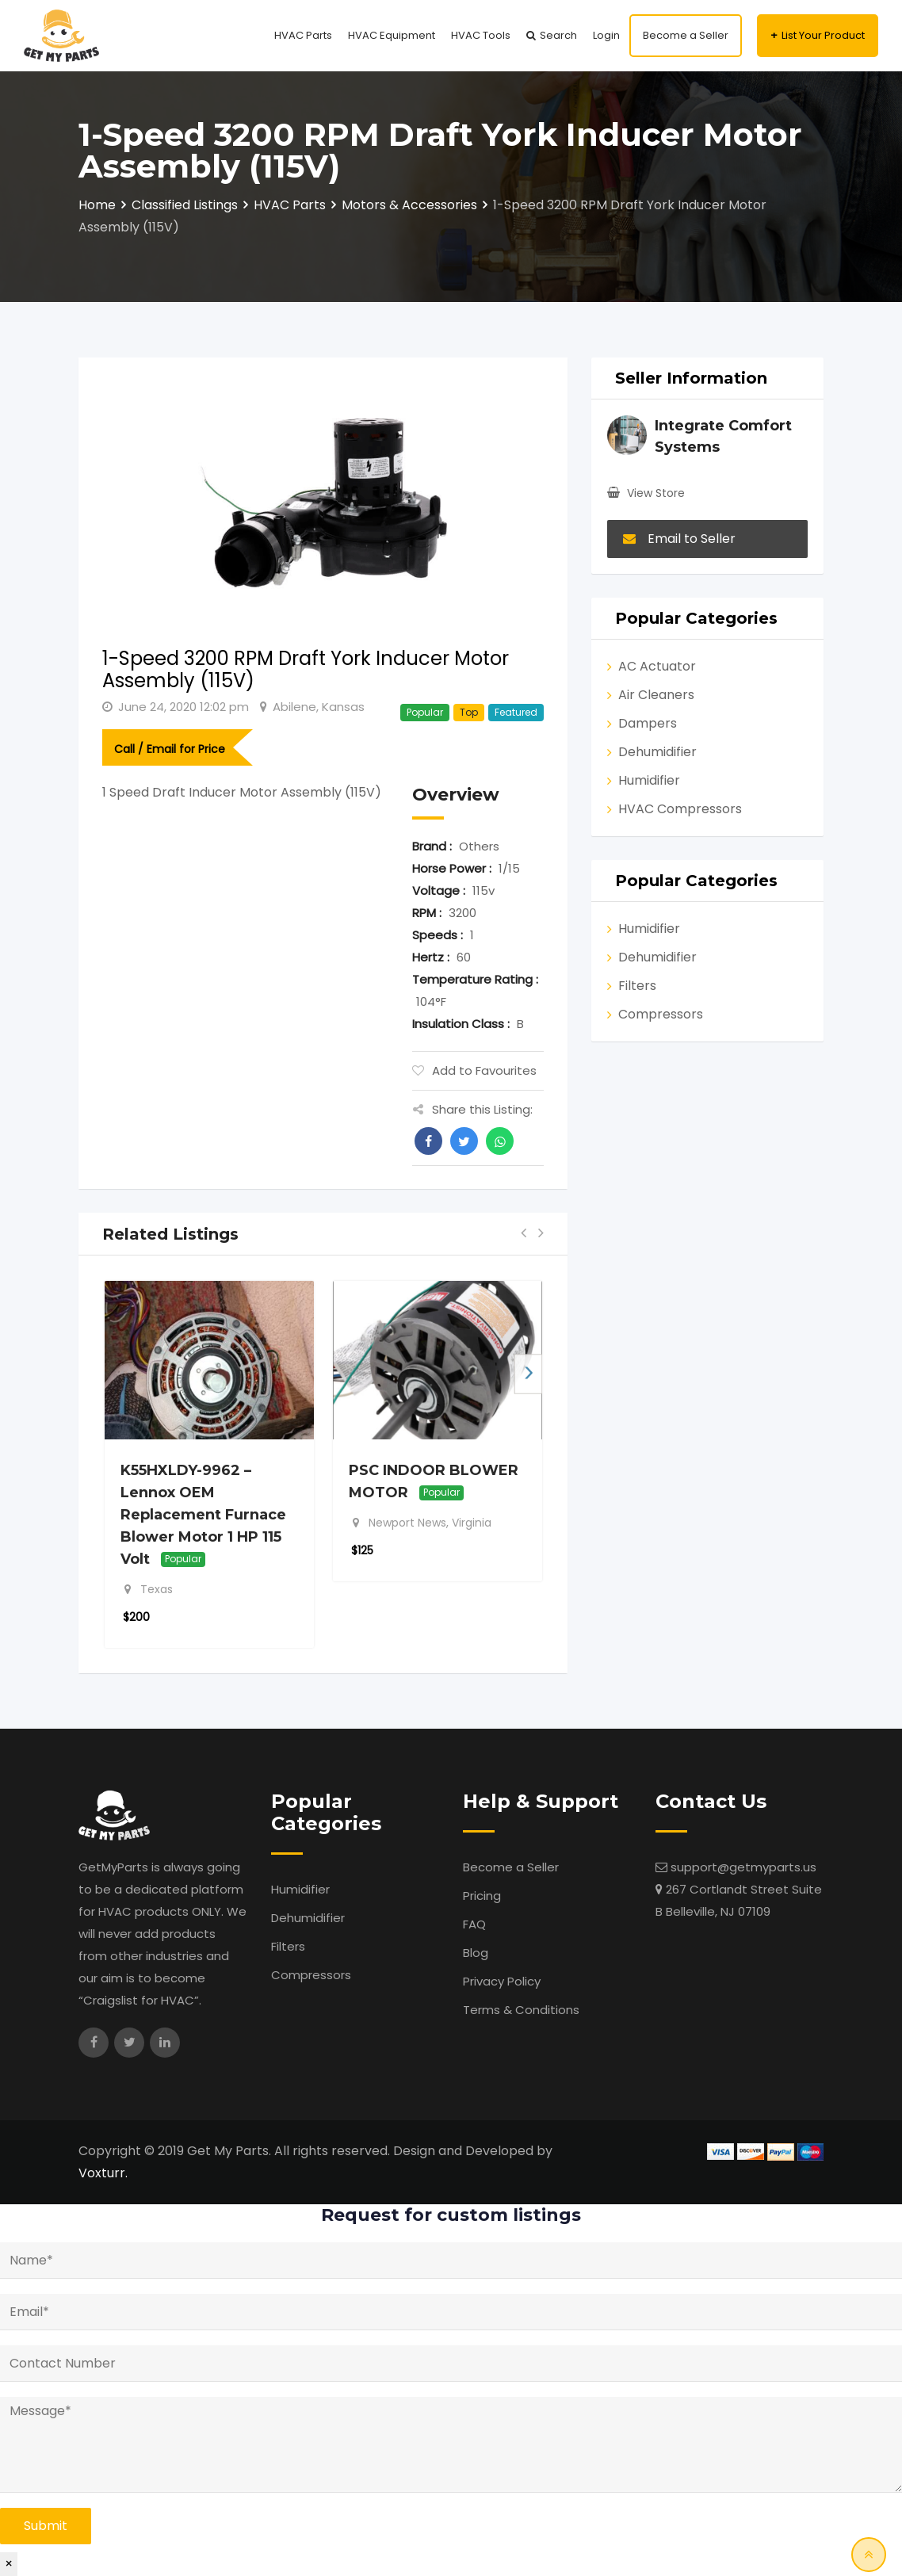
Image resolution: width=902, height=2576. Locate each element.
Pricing (482, 1895)
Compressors (660, 1014)
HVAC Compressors (680, 809)
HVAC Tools (480, 35)
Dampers (647, 723)
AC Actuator (657, 666)
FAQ (474, 1924)
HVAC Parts (303, 35)
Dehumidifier (657, 752)
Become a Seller (685, 35)
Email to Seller (679, 538)
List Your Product (823, 35)
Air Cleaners (656, 695)
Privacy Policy (502, 1981)
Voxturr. (103, 2173)
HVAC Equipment (391, 35)
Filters (637, 986)
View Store (656, 493)
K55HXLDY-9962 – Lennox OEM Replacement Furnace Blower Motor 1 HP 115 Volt (203, 1515)
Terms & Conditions (521, 2009)
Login (606, 35)
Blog (475, 1952)
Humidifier (649, 780)
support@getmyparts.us (743, 1867)
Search (558, 35)
